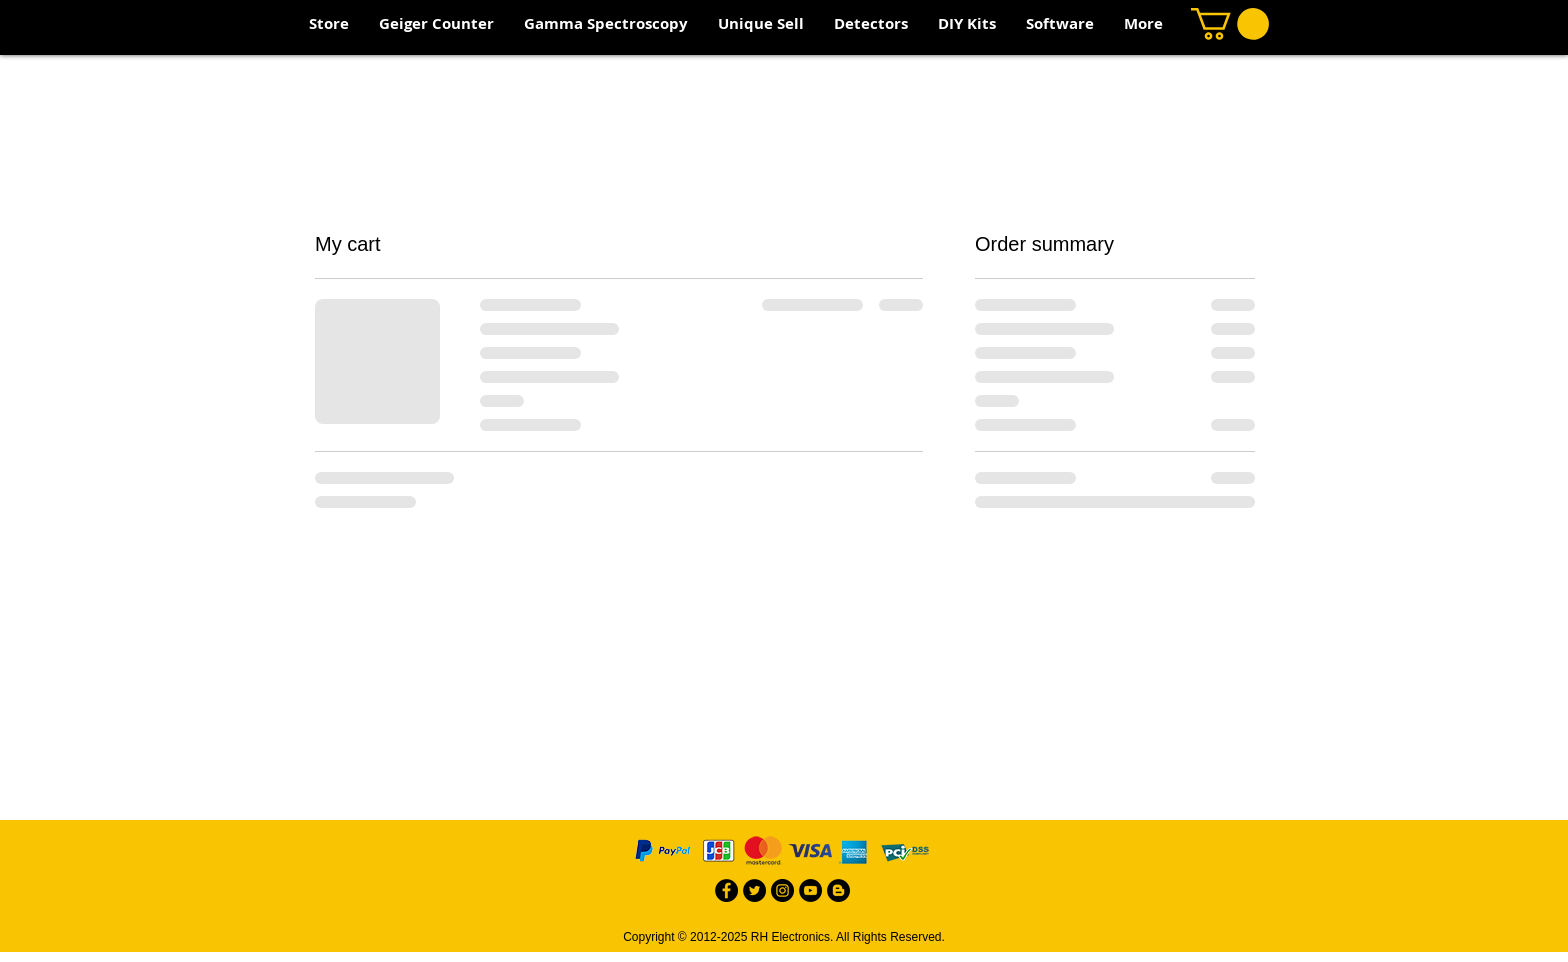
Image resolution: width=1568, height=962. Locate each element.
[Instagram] (782, 890)
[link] (1230, 24)
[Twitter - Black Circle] (754, 890)
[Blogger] (838, 890)
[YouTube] (810, 890)
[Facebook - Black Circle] (726, 890)
